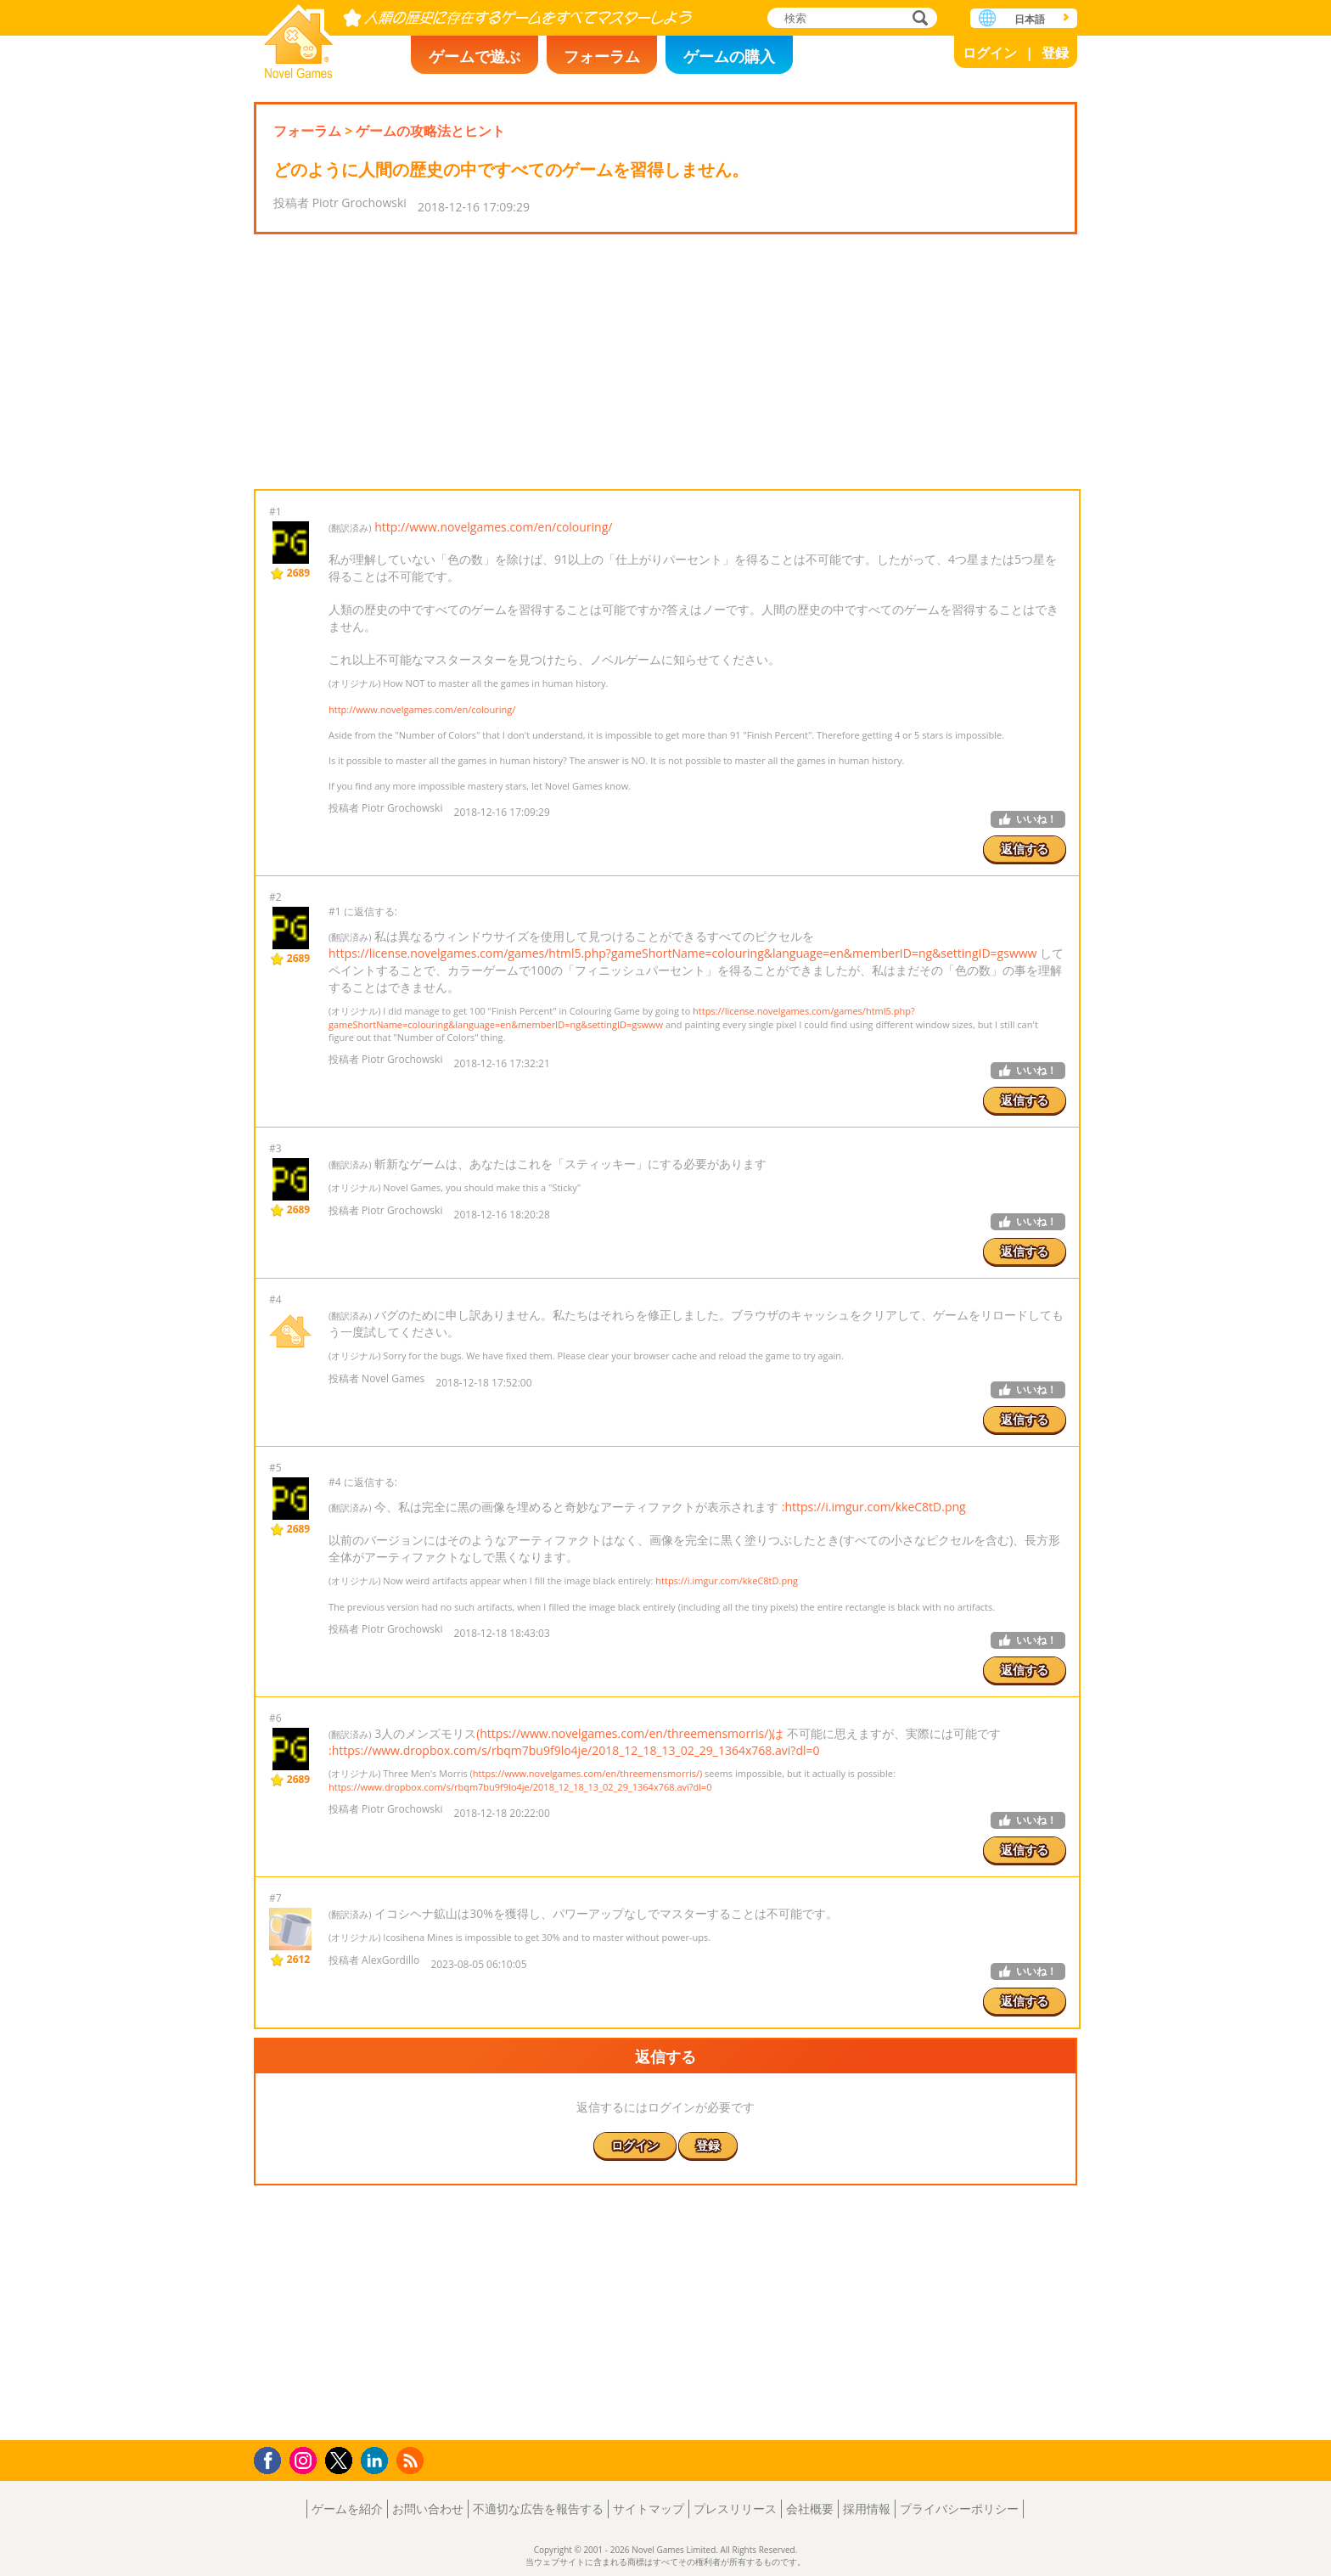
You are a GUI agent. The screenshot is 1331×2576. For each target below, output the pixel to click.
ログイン (990, 52)
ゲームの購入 (729, 56)
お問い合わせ (427, 2508)
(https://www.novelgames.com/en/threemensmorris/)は (629, 1733)
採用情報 (866, 2508)
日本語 (1029, 19)
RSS (412, 2460)
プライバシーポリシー (959, 2508)
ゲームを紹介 (347, 2508)
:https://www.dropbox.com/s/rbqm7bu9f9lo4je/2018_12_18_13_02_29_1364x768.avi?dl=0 (574, 1750)
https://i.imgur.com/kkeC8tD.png (726, 1580)
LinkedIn (377, 2461)
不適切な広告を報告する (538, 2508)
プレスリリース (735, 2508)
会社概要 (810, 2508)
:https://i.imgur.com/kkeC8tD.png (874, 1507)
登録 (1055, 52)
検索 (918, 19)
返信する (1024, 849)
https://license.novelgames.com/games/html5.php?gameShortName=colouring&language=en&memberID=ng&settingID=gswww (682, 953)
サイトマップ (648, 2508)
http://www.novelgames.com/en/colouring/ (493, 527)
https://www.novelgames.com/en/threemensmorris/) (587, 1773)
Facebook (272, 2458)
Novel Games (299, 36)
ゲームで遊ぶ (474, 56)
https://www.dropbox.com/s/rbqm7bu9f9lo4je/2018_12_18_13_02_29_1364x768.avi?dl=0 (520, 1786)
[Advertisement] (665, 362)
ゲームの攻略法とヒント (430, 130)
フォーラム (602, 56)
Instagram (306, 2459)
